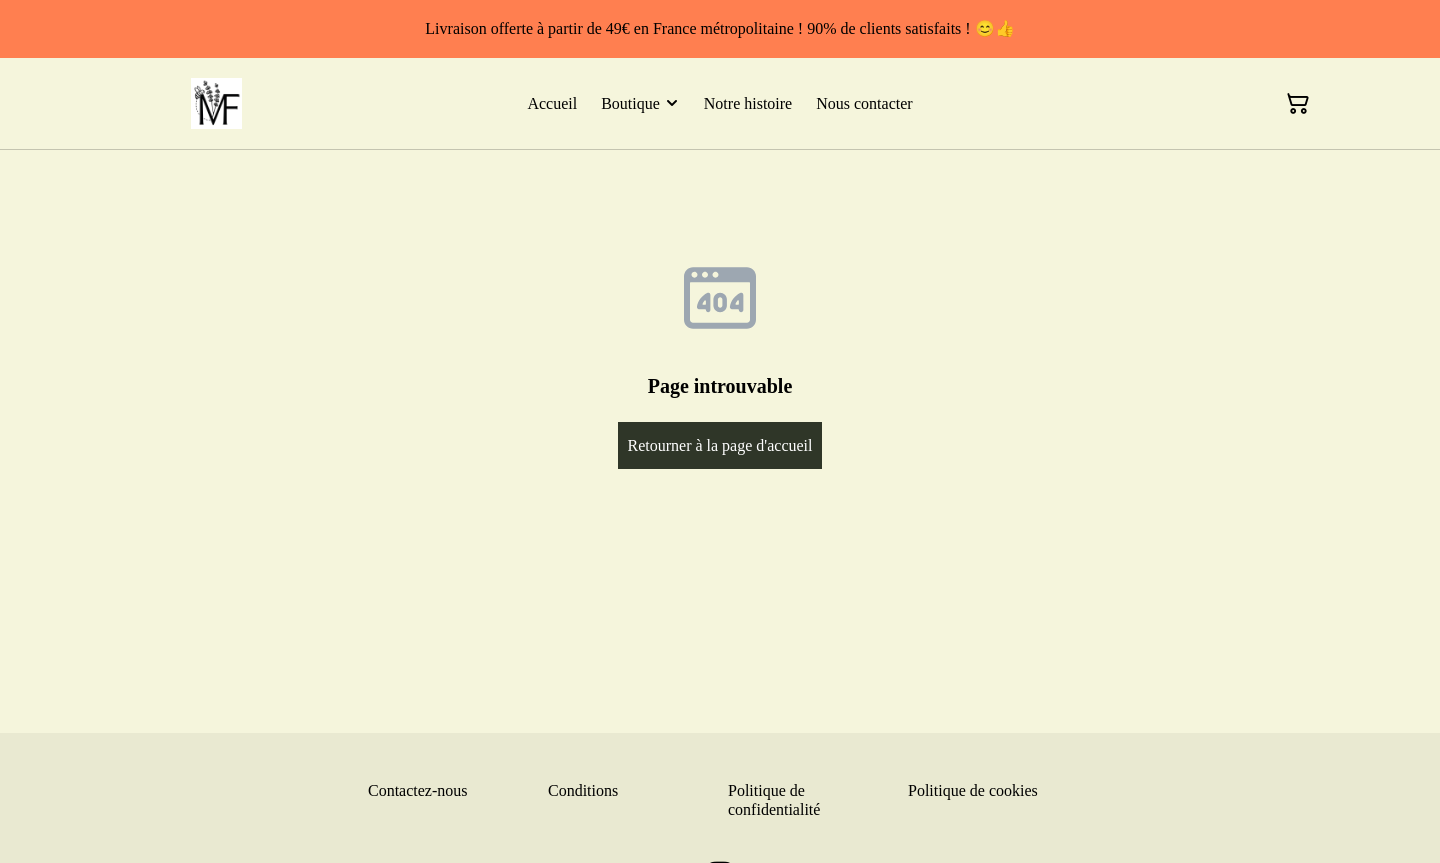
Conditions (583, 790)
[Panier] (1298, 104)
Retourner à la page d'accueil (719, 445)
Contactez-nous (418, 790)
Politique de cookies (973, 790)
